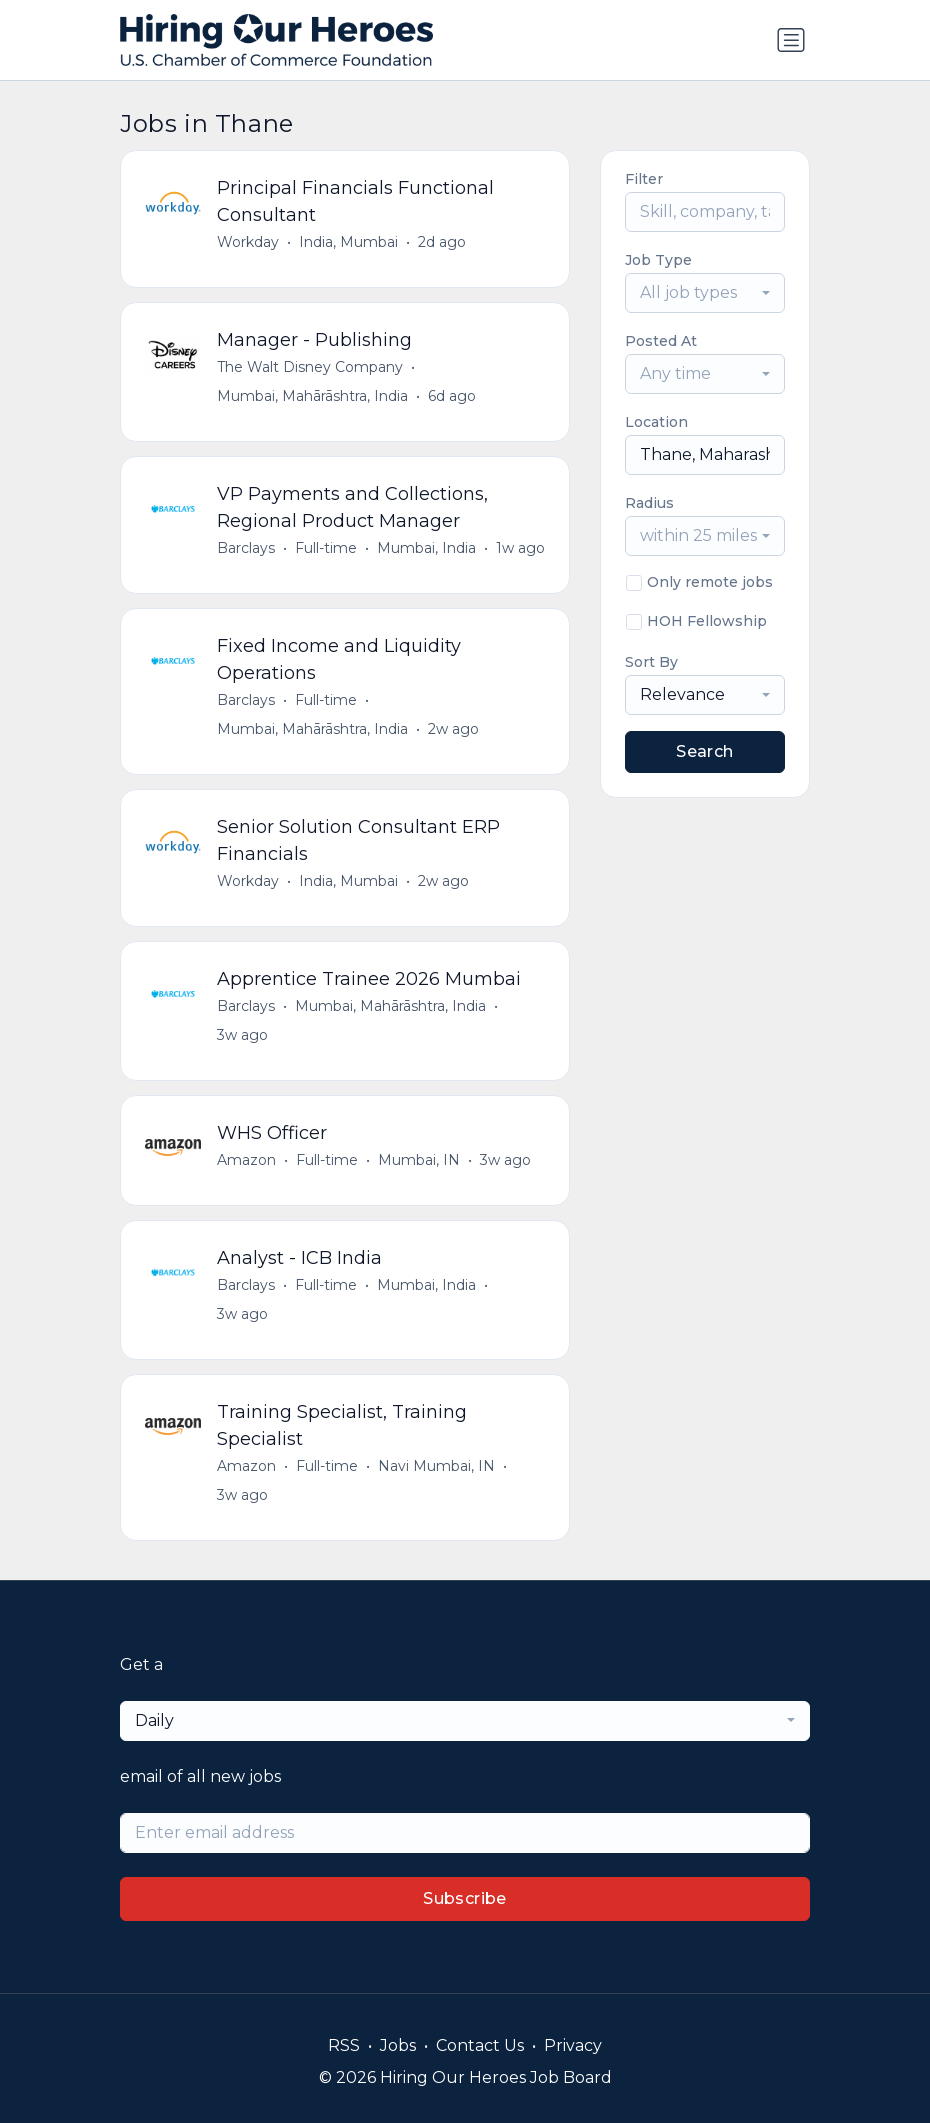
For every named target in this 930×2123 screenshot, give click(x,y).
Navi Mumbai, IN (436, 1466)
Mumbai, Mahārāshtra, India (312, 396)
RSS (344, 2045)
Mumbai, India (426, 548)
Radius (649, 503)
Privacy (573, 2045)
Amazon (246, 1160)
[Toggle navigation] (791, 40)
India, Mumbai (348, 242)
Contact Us (480, 2045)
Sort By (651, 662)
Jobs (398, 2045)
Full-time (326, 548)
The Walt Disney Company (310, 367)
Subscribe (465, 1898)
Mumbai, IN (419, 1160)
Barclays (246, 548)
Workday (248, 242)
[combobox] (705, 293)
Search (704, 751)
